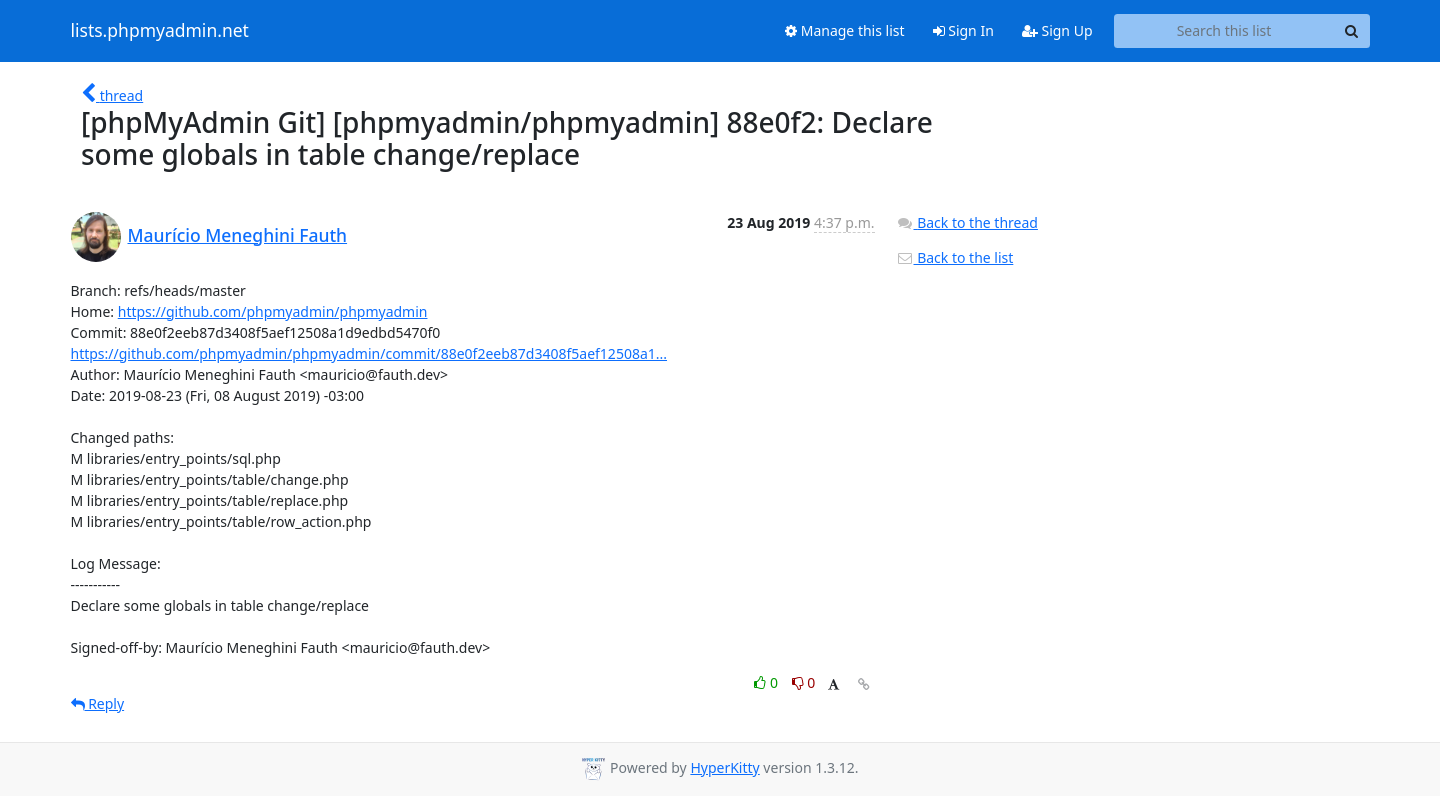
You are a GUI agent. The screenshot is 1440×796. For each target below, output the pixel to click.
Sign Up (1057, 30)
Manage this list (845, 30)
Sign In (963, 30)
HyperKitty (724, 767)
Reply (98, 703)
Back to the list (955, 257)
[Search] (1352, 31)
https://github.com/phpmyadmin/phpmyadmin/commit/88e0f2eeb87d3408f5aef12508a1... (369, 353)
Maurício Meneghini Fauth (238, 235)
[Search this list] (1224, 31)
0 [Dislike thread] (804, 682)
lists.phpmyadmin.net (160, 31)
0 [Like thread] (767, 682)
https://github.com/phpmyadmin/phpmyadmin (273, 311)
